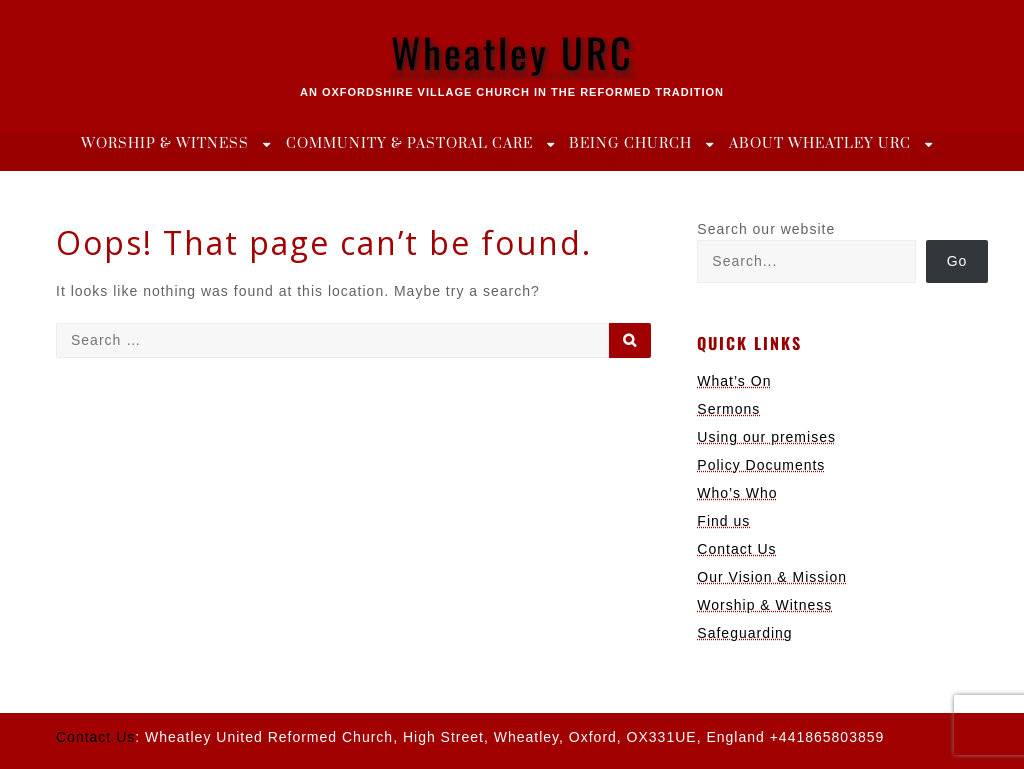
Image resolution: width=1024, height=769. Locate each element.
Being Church (630, 144)
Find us (723, 521)
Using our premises (766, 437)
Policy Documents (761, 465)
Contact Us (736, 549)
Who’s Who (737, 493)
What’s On (734, 381)
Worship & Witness (165, 144)
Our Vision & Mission (772, 577)
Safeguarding (744, 633)
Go (957, 261)
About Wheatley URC (820, 144)
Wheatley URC (512, 52)
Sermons (728, 409)
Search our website (766, 229)
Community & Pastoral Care (409, 144)
